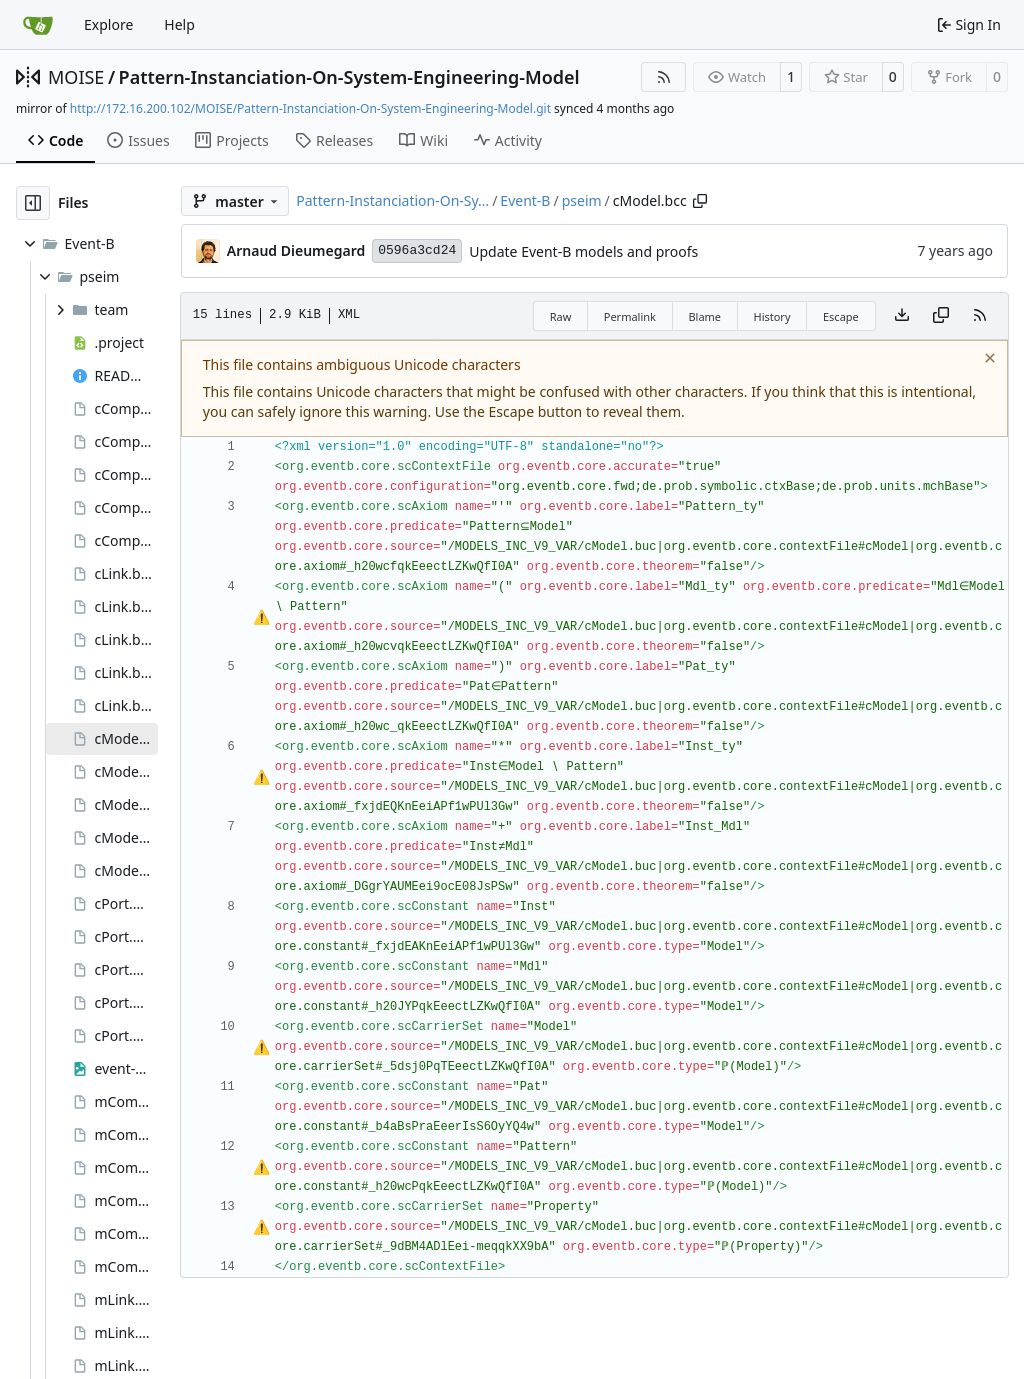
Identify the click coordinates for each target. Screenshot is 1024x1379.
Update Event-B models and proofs (583, 251)
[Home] (38, 25)
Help (179, 24)
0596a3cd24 (417, 250)
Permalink (630, 316)
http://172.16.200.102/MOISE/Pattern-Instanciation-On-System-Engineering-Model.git (310, 108)
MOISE (76, 77)
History (771, 316)
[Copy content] (941, 316)
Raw (561, 316)
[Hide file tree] (33, 203)
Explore (108, 24)
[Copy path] (700, 201)
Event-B (525, 200)
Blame (704, 316)
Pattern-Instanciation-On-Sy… (392, 200)
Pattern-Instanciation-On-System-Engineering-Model (349, 77)
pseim (582, 200)
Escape (841, 316)
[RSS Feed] (664, 77)
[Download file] (902, 316)
